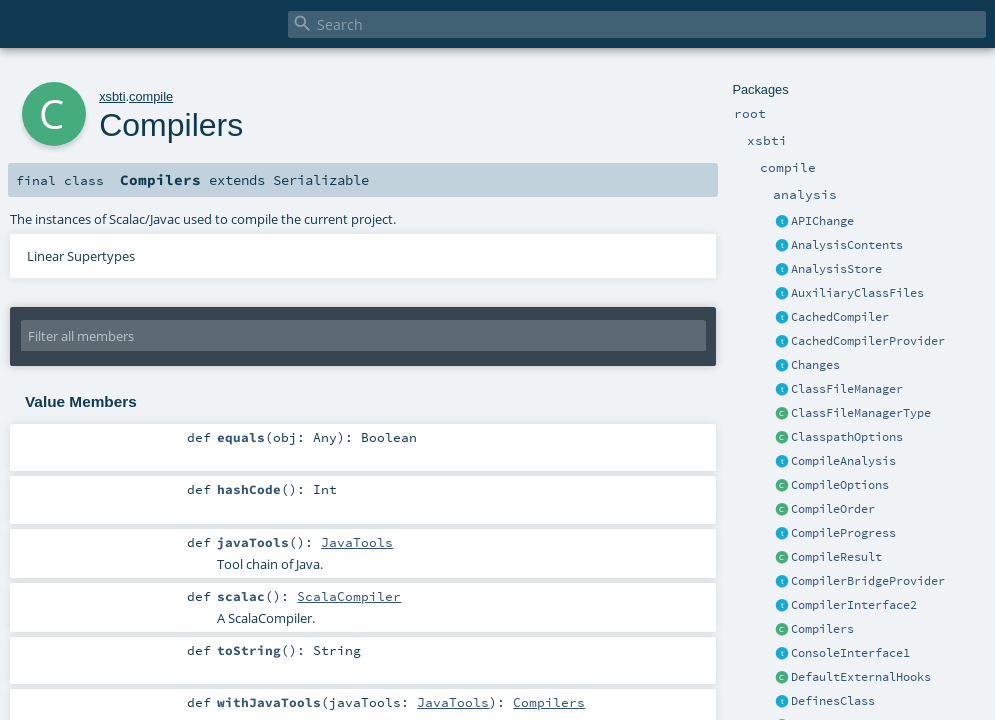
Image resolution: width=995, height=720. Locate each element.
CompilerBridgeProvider (868, 581)
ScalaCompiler (349, 596)
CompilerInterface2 (854, 605)
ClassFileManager (847, 389)
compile (151, 96)
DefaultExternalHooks (861, 677)
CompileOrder (833, 509)
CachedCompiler (840, 317)
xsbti (112, 96)
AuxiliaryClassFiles (857, 293)
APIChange (822, 221)
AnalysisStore (836, 269)
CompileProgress (843, 533)
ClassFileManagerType (861, 413)
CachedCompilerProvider (868, 341)
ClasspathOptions (847, 437)
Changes (815, 365)
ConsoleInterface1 (850, 653)
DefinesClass (833, 701)
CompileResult (836, 557)
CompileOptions (840, 485)
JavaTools (357, 542)
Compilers (822, 629)
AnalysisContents (847, 245)
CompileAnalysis (843, 461)
